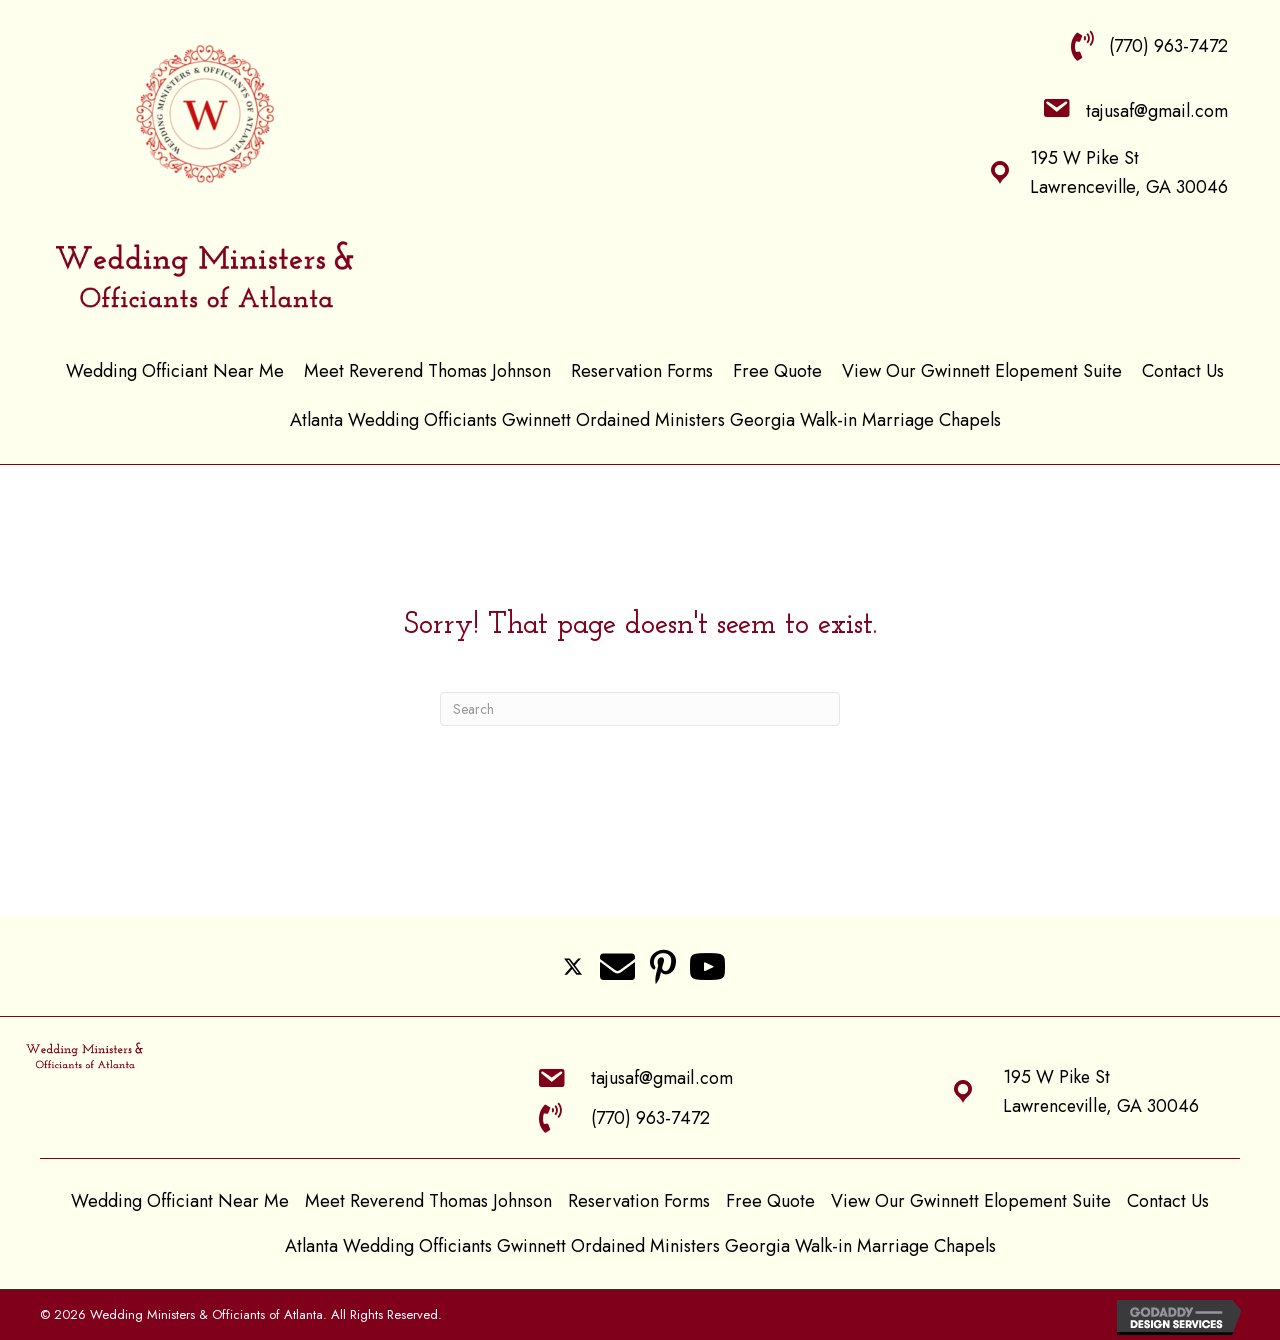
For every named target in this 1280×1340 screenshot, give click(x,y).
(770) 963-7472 (1168, 46)
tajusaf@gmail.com (1157, 111)
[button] (573, 966)
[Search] (640, 709)
